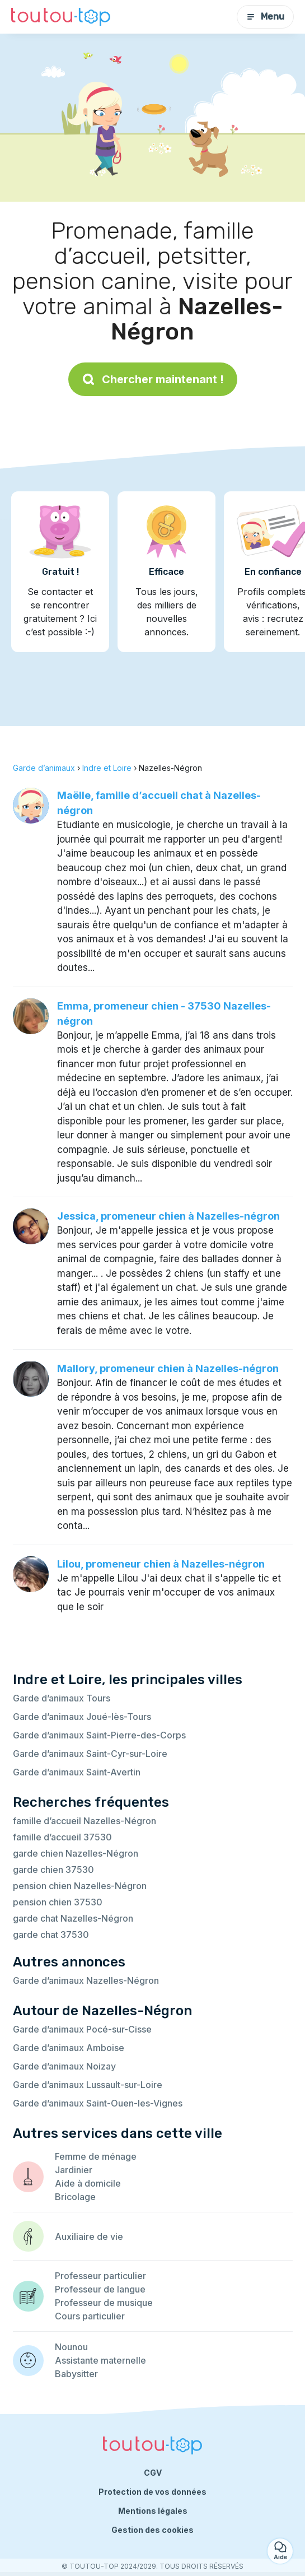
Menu (265, 16)
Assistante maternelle (100, 2360)
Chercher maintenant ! (153, 379)
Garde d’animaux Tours (61, 1698)
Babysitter (76, 2373)
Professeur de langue (100, 2289)
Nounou (71, 2346)
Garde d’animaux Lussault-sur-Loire (87, 2084)
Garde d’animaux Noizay (64, 2066)
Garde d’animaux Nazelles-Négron (86, 1980)
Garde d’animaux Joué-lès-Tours (82, 1716)
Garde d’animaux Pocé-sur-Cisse (82, 2029)
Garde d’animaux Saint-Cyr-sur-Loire (90, 1753)
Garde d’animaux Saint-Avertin (76, 1772)
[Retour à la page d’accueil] (60, 17)
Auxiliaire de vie (89, 2236)
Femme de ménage (96, 2156)
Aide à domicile (88, 2183)
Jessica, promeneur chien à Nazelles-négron (168, 1216)
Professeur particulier (100, 2275)
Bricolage (75, 2196)
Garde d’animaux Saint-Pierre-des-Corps (99, 1735)
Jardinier (73, 2169)
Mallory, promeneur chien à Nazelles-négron (168, 1368)
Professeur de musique (104, 2302)
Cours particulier (90, 2316)
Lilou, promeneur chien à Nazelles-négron (161, 1564)
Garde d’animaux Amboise (68, 2047)
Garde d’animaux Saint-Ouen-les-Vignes (97, 2103)
